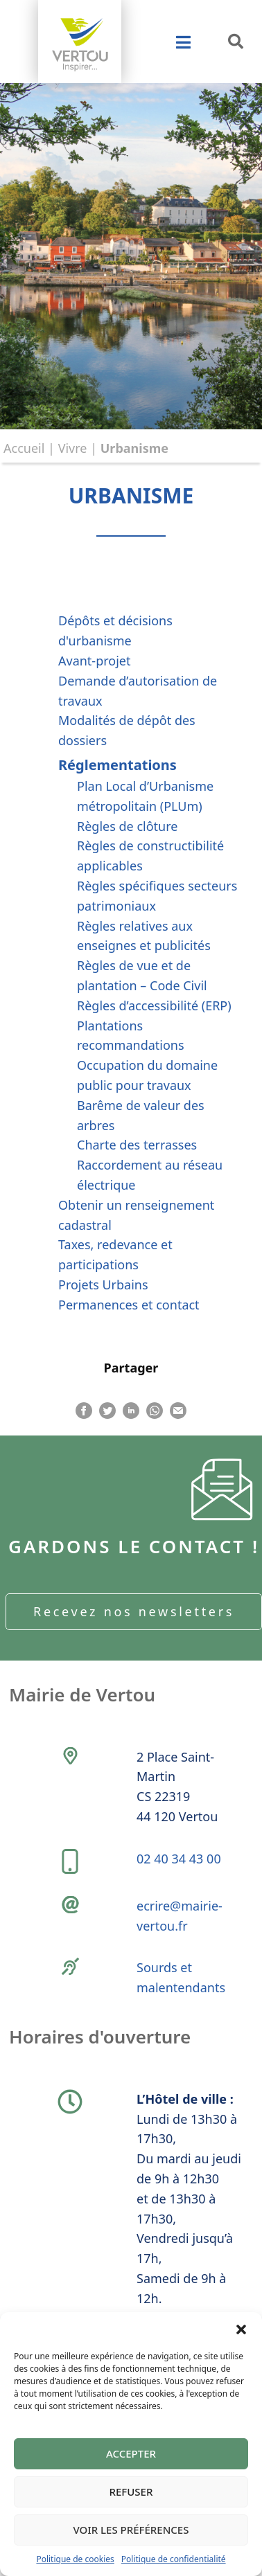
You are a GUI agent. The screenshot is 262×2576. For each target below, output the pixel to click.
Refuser (131, 2491)
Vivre (72, 448)
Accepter (131, 2453)
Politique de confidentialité (173, 2559)
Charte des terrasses (137, 1144)
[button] (241, 2329)
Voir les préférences (131, 2530)
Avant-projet (94, 660)
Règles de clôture (127, 826)
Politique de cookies (75, 2559)
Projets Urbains (103, 1284)
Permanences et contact (129, 1304)
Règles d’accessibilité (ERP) (154, 1005)
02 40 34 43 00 (179, 1858)
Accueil (23, 448)
